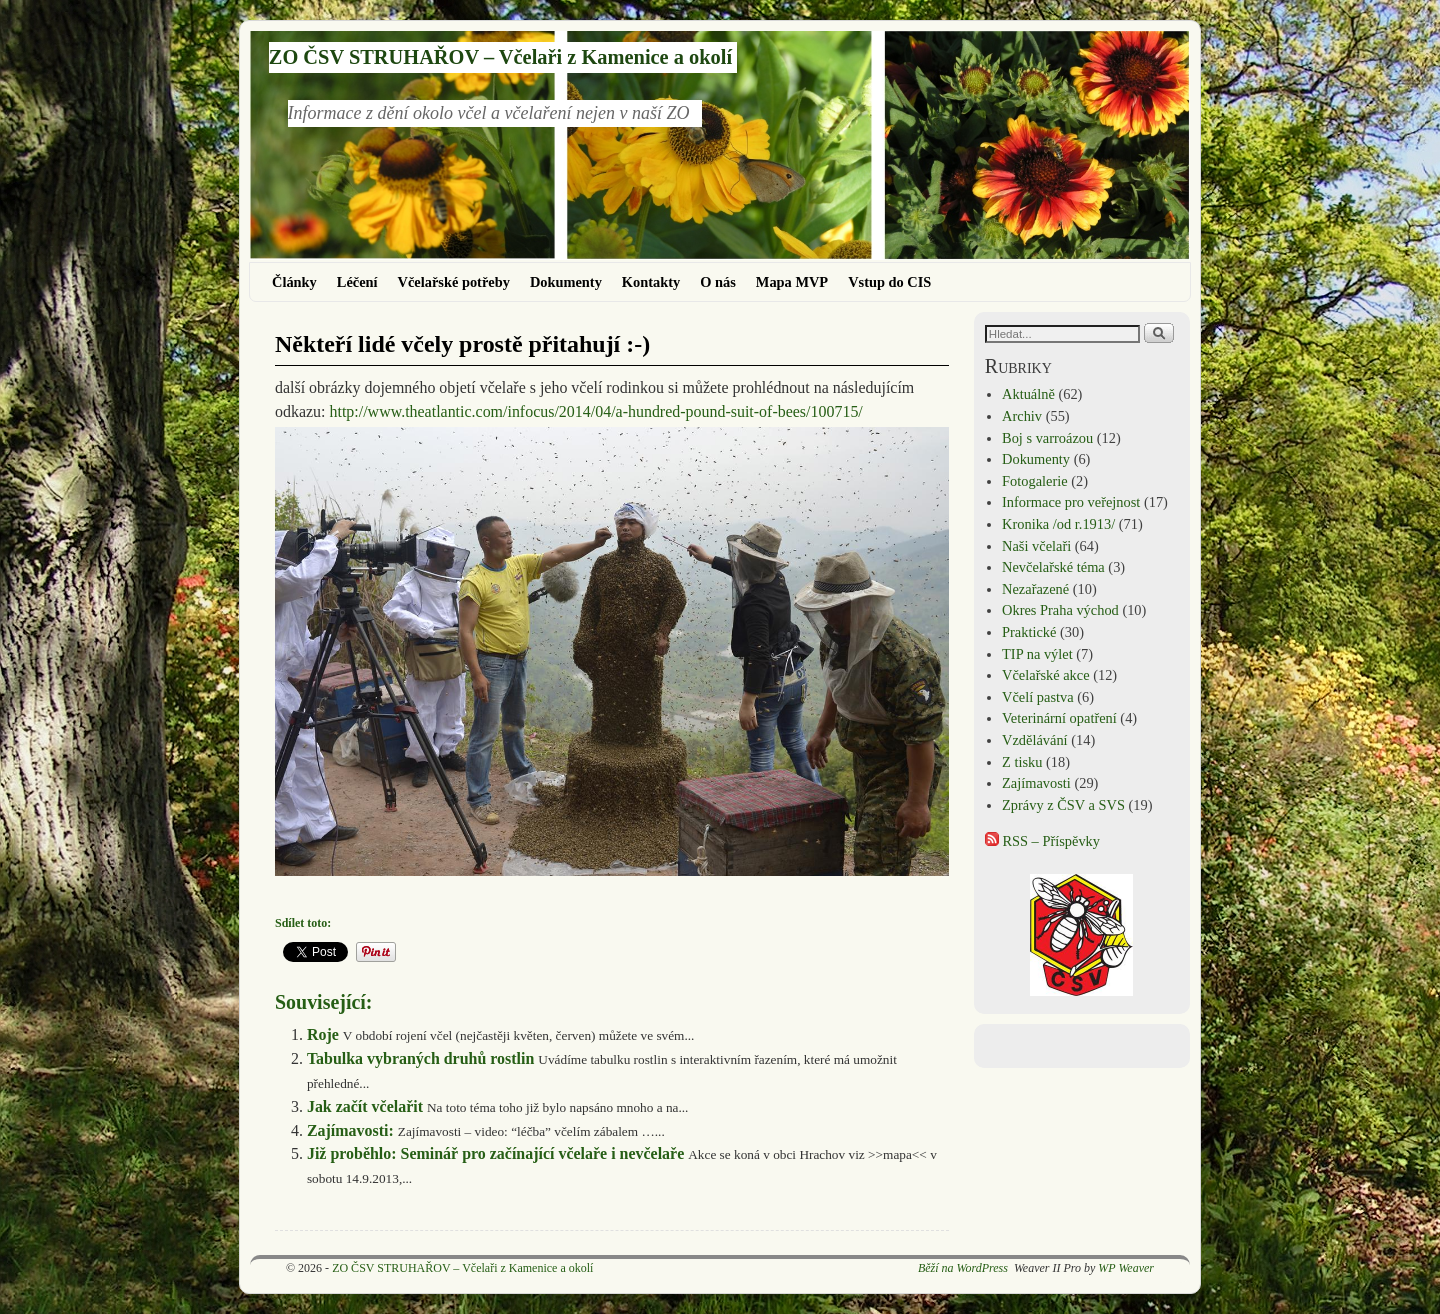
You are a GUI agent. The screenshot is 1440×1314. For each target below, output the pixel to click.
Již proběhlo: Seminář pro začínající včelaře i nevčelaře (495, 1153)
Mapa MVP (792, 282)
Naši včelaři (1036, 546)
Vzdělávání (1035, 740)
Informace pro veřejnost (1071, 502)
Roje (323, 1034)
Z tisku (1022, 762)
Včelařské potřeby (454, 282)
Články (294, 282)
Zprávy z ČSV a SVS (1063, 805)
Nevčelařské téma (1053, 567)
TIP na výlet (1037, 654)
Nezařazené (1035, 589)
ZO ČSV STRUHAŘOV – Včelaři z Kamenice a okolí (500, 57)
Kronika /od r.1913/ (1058, 524)
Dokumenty (566, 282)
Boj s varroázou (1047, 438)
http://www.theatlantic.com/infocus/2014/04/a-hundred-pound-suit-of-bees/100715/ (596, 411)
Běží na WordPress (963, 1268)
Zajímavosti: (350, 1130)
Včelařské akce (1045, 675)
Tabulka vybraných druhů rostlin (420, 1058)
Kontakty (651, 282)
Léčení (357, 282)
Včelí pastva (1038, 697)
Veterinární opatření (1059, 718)
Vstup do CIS (889, 282)
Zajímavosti (1036, 783)
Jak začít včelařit (365, 1106)
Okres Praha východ (1060, 610)
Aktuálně (1028, 394)
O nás (718, 282)
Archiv (1022, 416)
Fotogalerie (1035, 481)
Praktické (1029, 632)
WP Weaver (1126, 1268)
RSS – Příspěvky (1042, 841)
